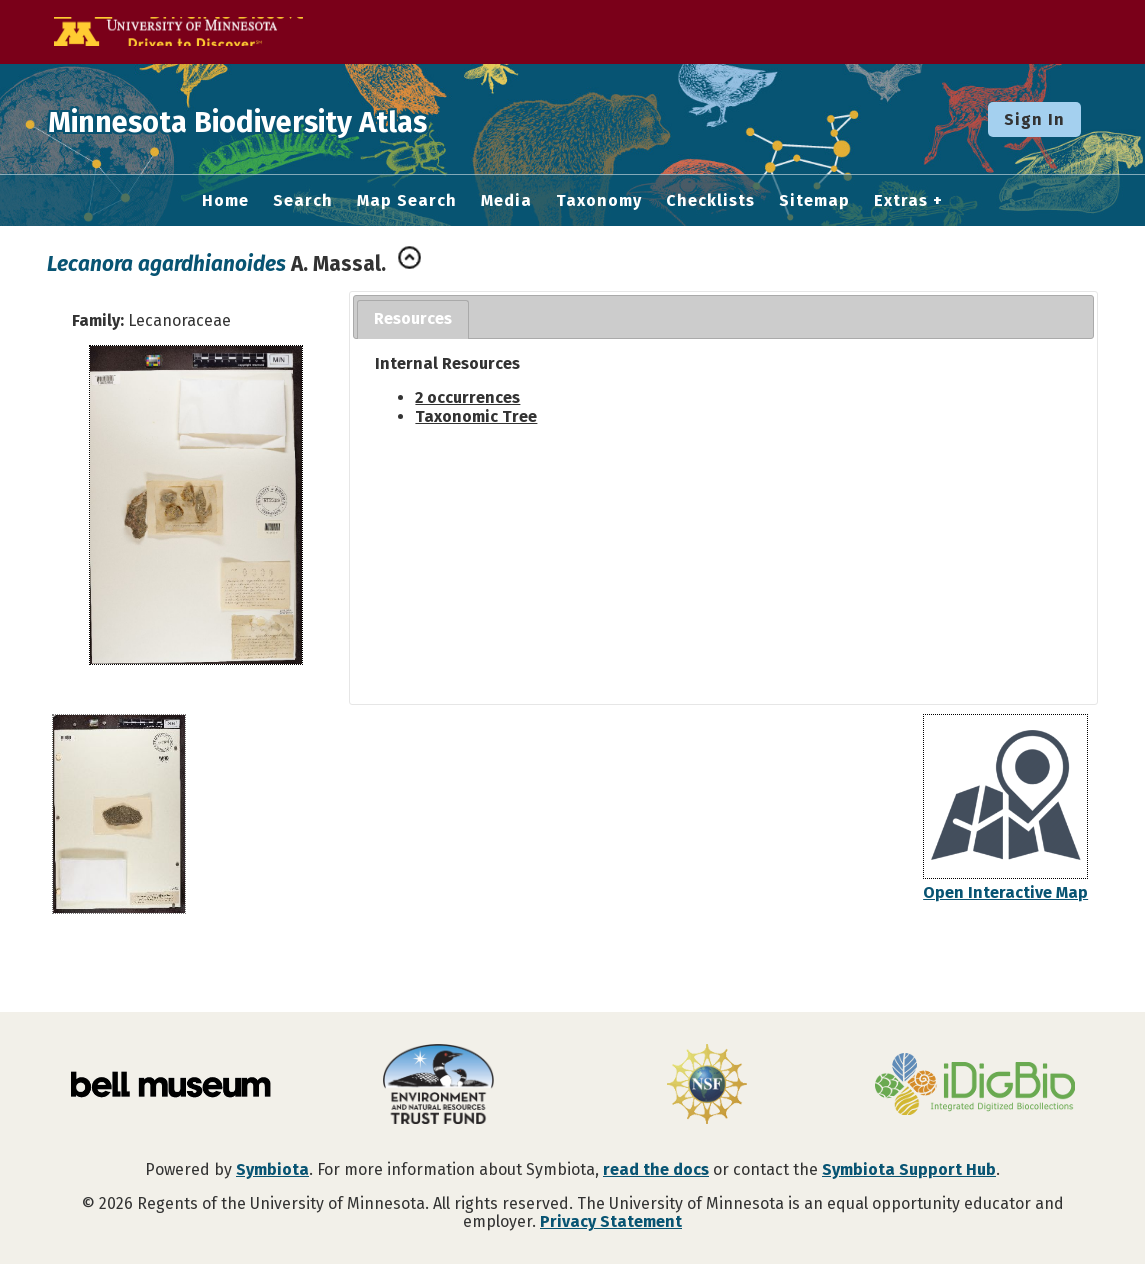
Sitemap (814, 201)
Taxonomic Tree (476, 416)
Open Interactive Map (1005, 892)
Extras (901, 201)
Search (303, 201)
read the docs (656, 1169)
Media (506, 201)
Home (225, 201)
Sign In (1034, 119)
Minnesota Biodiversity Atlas (311, 119)
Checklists (710, 201)
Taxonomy (599, 201)
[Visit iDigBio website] (975, 1086)
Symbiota (272, 1169)
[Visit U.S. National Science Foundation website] (707, 1086)
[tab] (413, 319)
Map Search (407, 201)
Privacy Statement (611, 1221)
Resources (413, 318)
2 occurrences (467, 397)
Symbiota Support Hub (909, 1169)
